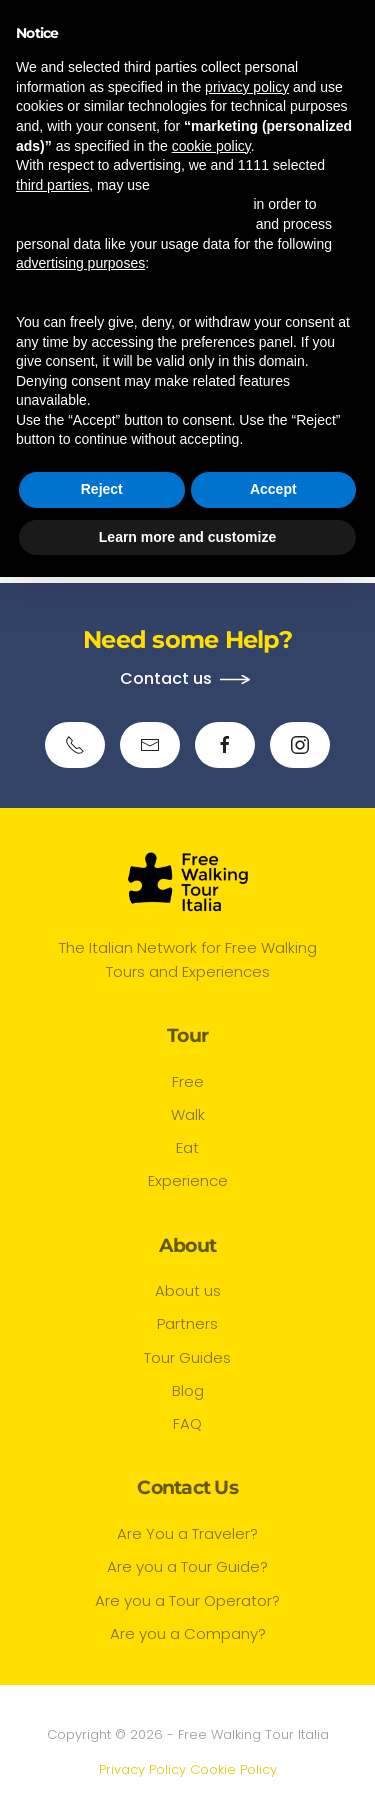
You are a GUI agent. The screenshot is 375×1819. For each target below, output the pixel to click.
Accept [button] (273, 489)
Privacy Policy (142, 1769)
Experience (188, 1180)
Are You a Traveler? (187, 1533)
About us (188, 1290)
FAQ (187, 1423)
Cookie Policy (233, 1769)
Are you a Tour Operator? (187, 1600)
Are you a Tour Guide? (187, 1566)
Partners (187, 1323)
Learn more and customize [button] (187, 537)
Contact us (166, 678)
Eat (187, 1147)
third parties (52, 185)
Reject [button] (102, 489)
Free (188, 1081)
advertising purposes (80, 263)
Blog (188, 1390)
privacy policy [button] (247, 87)
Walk (188, 1114)
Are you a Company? (188, 1633)
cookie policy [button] (211, 146)
